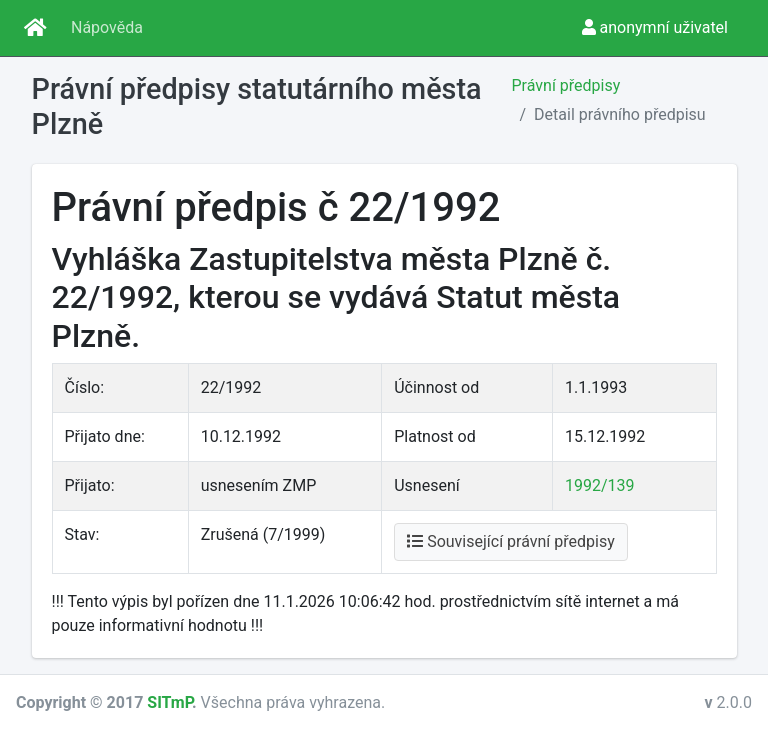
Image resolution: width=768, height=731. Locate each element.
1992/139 (600, 485)
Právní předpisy (566, 85)
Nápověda (107, 27)
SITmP (169, 702)
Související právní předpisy (511, 541)
